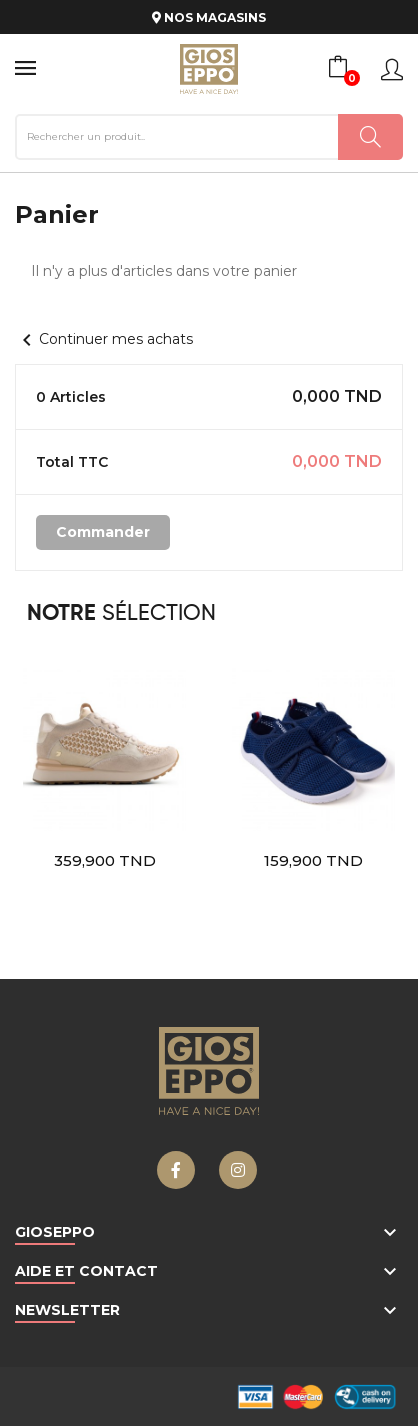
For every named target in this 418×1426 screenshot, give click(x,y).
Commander (103, 532)
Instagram (238, 1170)
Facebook (176, 1170)
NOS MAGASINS (209, 17)
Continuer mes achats (104, 339)
